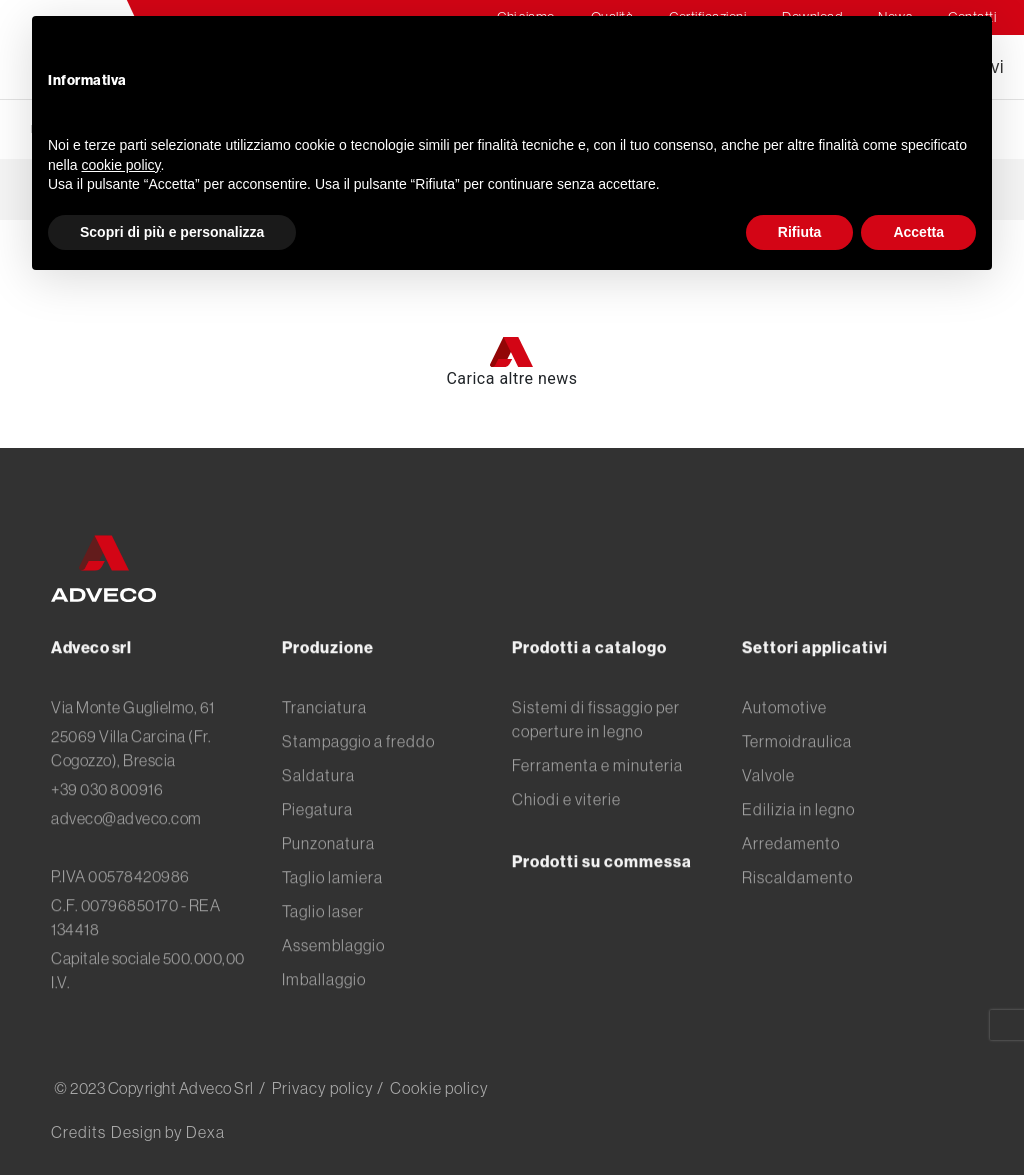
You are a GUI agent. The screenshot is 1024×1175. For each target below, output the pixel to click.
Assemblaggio (333, 996)
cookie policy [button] (120, 165)
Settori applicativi (815, 698)
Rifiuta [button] (800, 232)
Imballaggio (324, 1030)
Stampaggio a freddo (358, 792)
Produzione (328, 698)
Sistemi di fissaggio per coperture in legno (596, 770)
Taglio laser (323, 962)
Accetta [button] (918, 232)
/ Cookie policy (433, 1088)
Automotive (784, 758)
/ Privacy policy (316, 1088)
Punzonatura (328, 894)
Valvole (768, 826)
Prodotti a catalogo (589, 698)
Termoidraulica (797, 792)
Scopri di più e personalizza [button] (172, 232)
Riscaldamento (797, 928)
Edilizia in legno (798, 860)
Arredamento (791, 894)
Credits (78, 1132)
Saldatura (318, 826)
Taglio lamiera (332, 928)
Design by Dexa (168, 1132)
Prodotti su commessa (602, 912)
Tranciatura (324, 758)
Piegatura (317, 860)
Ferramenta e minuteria (597, 816)
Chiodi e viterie (566, 850)
